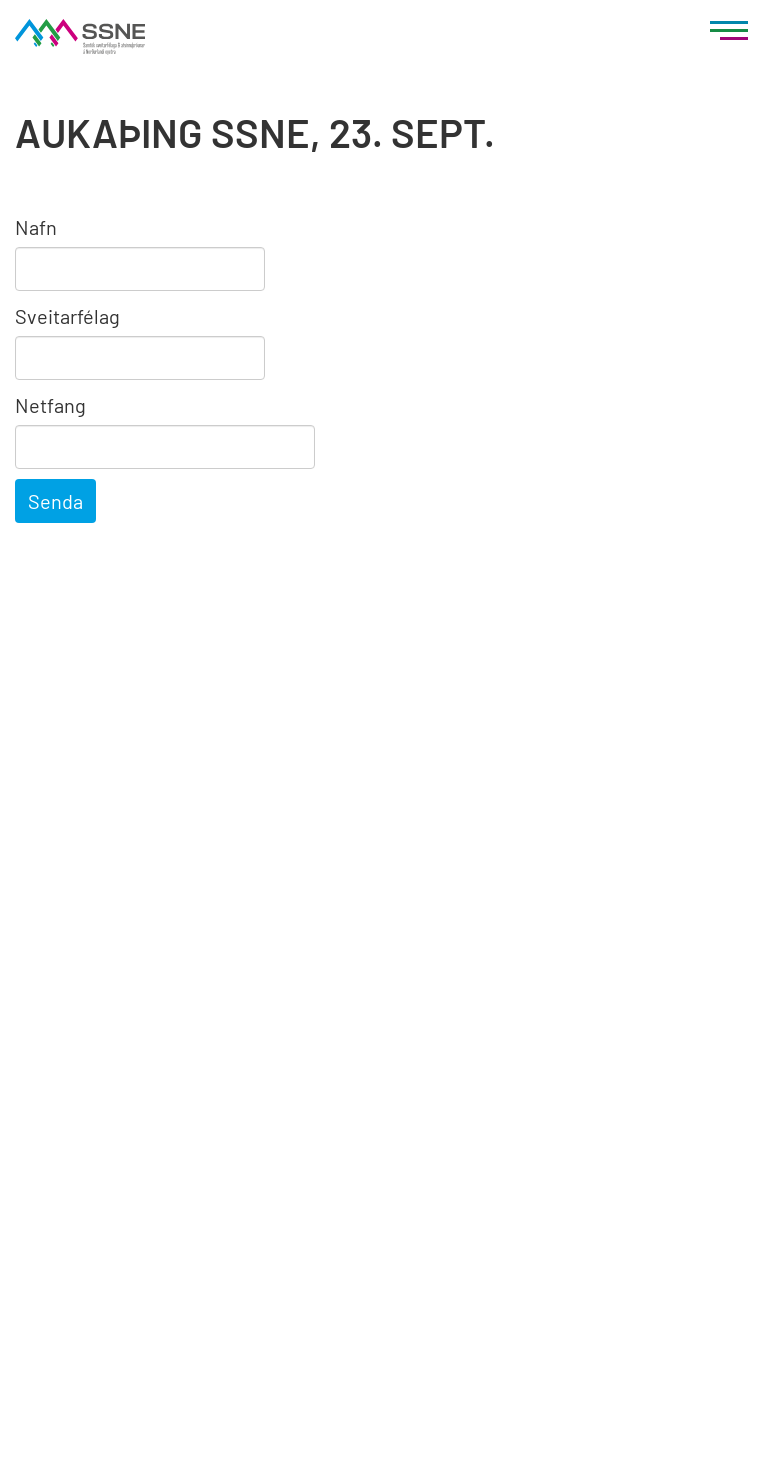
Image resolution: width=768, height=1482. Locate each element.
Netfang (50, 405)
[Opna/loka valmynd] (729, 35)
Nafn (36, 227)
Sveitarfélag (67, 316)
